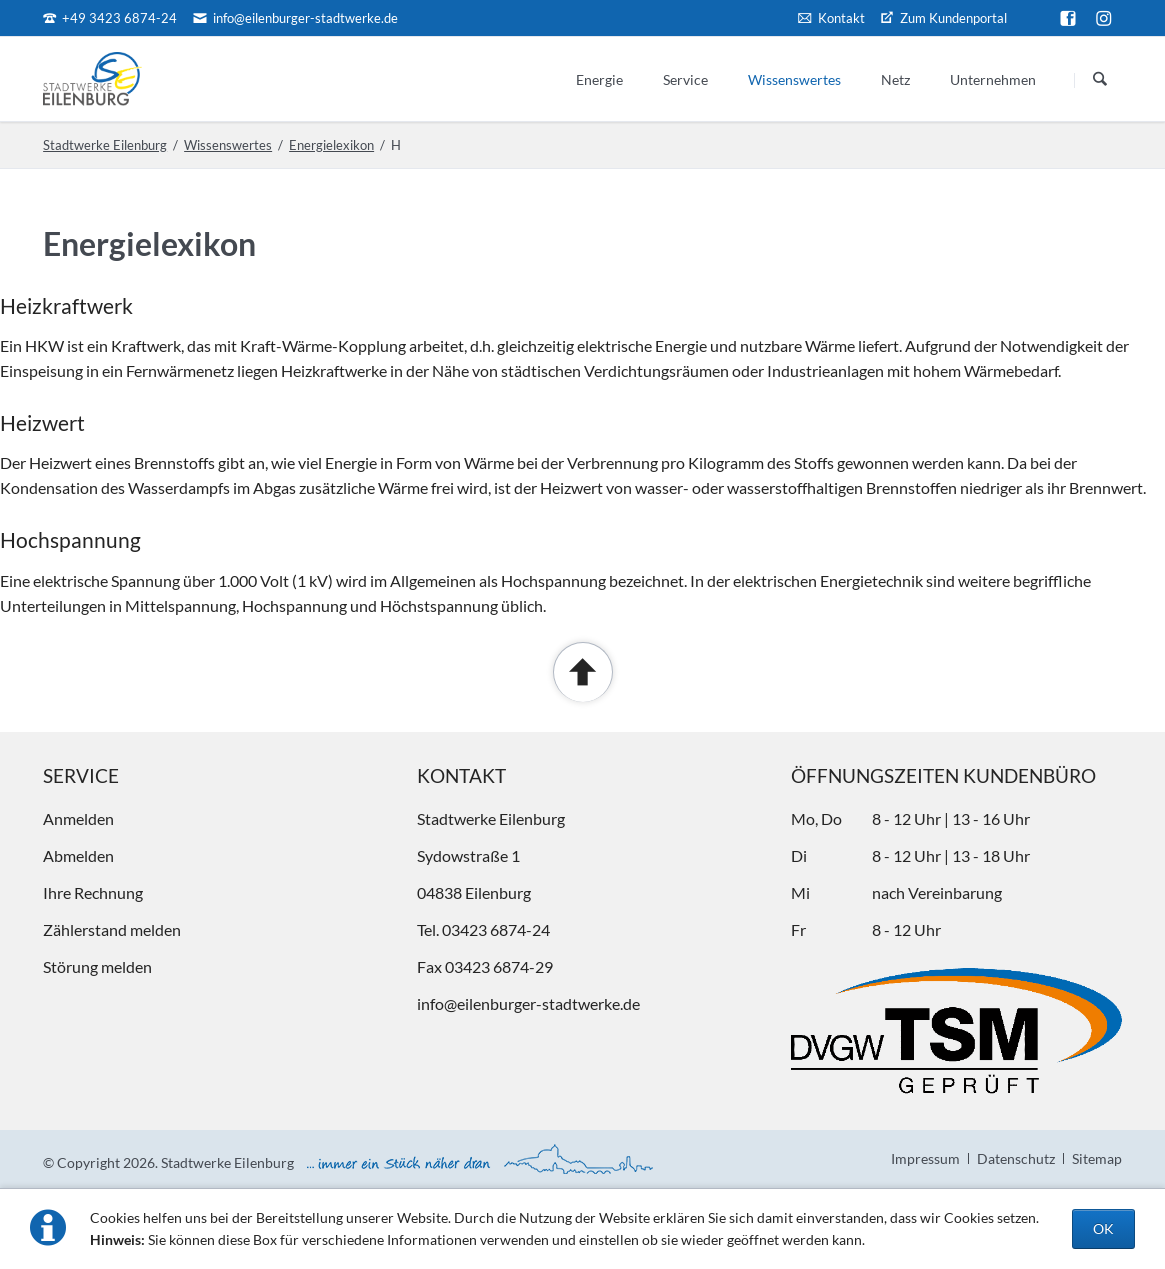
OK (1103, 1228)
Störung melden (97, 966)
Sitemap (1097, 1158)
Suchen (1100, 80)
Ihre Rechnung (93, 892)
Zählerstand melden (112, 929)
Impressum (925, 1158)
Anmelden (78, 818)
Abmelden (78, 855)
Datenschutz (1016, 1158)
